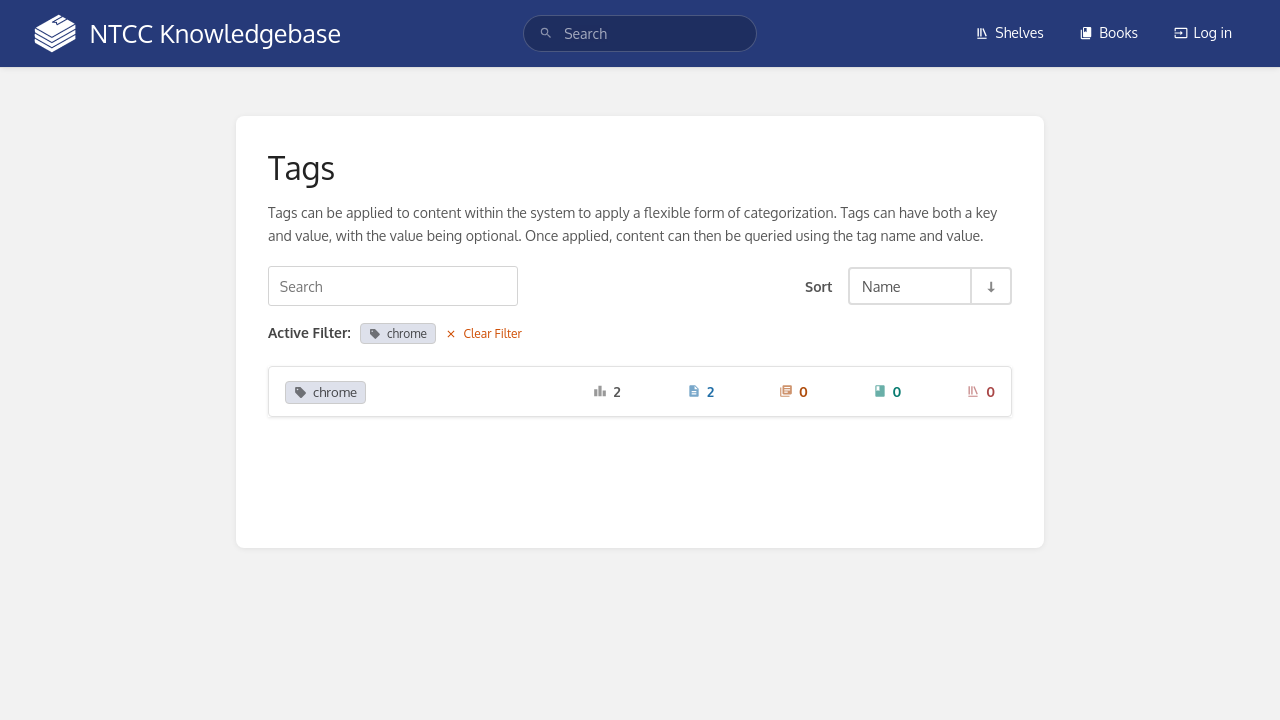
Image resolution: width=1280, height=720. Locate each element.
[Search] (546, 33)
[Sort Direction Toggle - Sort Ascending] (990, 286)
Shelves (1009, 32)
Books (1108, 32)
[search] (640, 33)
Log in (1203, 32)
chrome (398, 333)
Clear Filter (483, 333)
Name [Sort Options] (881, 286)
